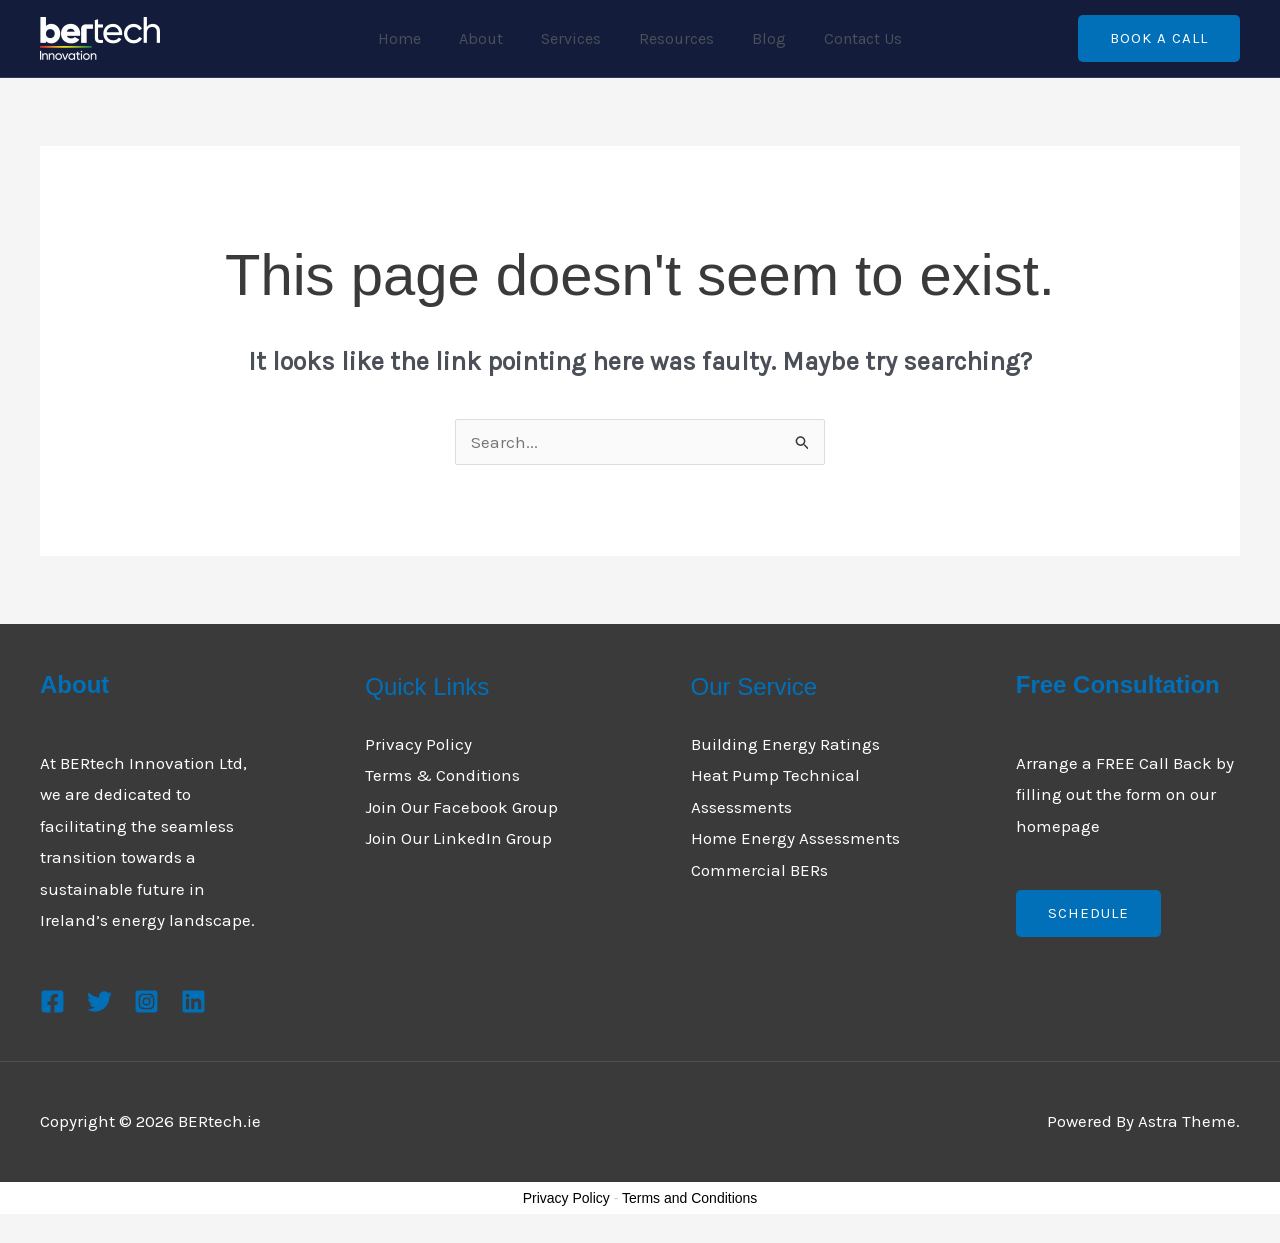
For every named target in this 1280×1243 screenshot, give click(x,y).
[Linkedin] (193, 1001)
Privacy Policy (418, 744)
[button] (1159, 38)
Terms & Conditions (442, 775)
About (490, 38)
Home (414, 38)
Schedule (1088, 913)
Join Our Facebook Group (461, 807)
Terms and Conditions (689, 1198)
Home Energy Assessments (795, 838)
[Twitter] (99, 1001)
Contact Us (848, 38)
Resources (673, 38)
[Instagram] (146, 1001)
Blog (760, 38)
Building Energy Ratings (785, 744)
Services (574, 38)
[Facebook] (52, 1001)
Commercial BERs (759, 870)
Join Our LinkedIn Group (458, 838)
